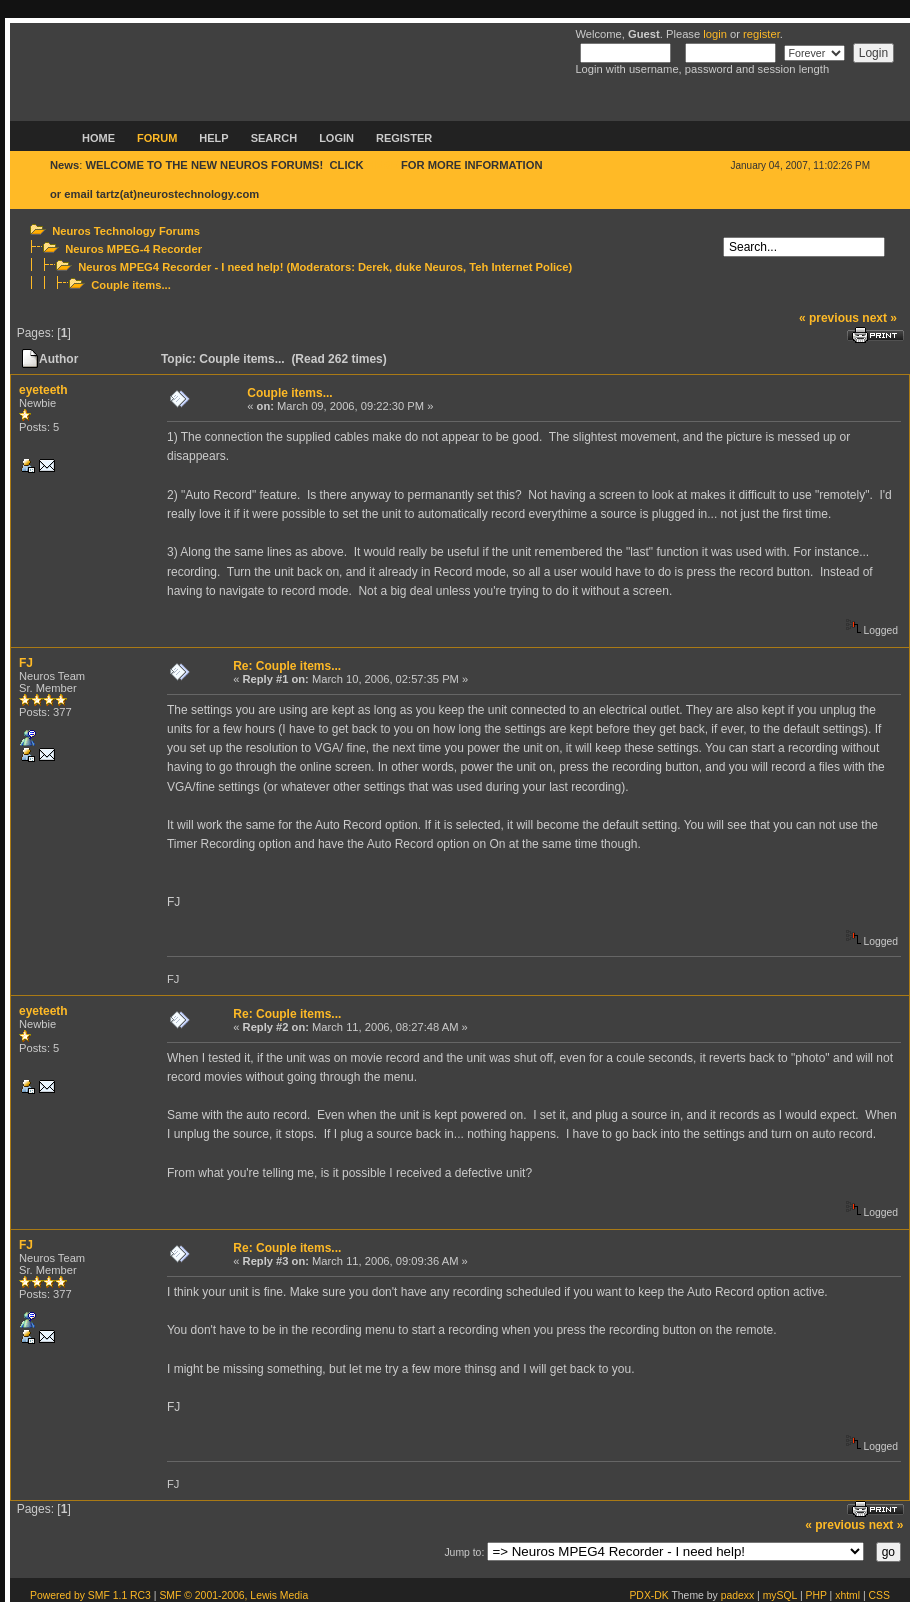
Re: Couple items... (287, 666)
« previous (829, 318)
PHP (816, 1595)
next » (879, 318)
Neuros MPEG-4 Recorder (133, 249)
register (761, 34)
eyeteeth (43, 390)
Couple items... (131, 285)
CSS (879, 1595)
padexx (738, 1595)
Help (213, 138)
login (715, 34)
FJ (26, 663)
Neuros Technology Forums (126, 231)
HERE (382, 165)
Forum (157, 138)
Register (404, 138)
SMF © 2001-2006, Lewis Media (233, 1595)
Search (274, 138)
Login (336, 138)
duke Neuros (429, 267)
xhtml (847, 1595)
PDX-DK (648, 1595)
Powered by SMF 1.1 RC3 (90, 1595)
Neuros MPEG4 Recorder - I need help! (180, 267)
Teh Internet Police (518, 267)
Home (98, 138)
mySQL (780, 1595)
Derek (373, 267)
